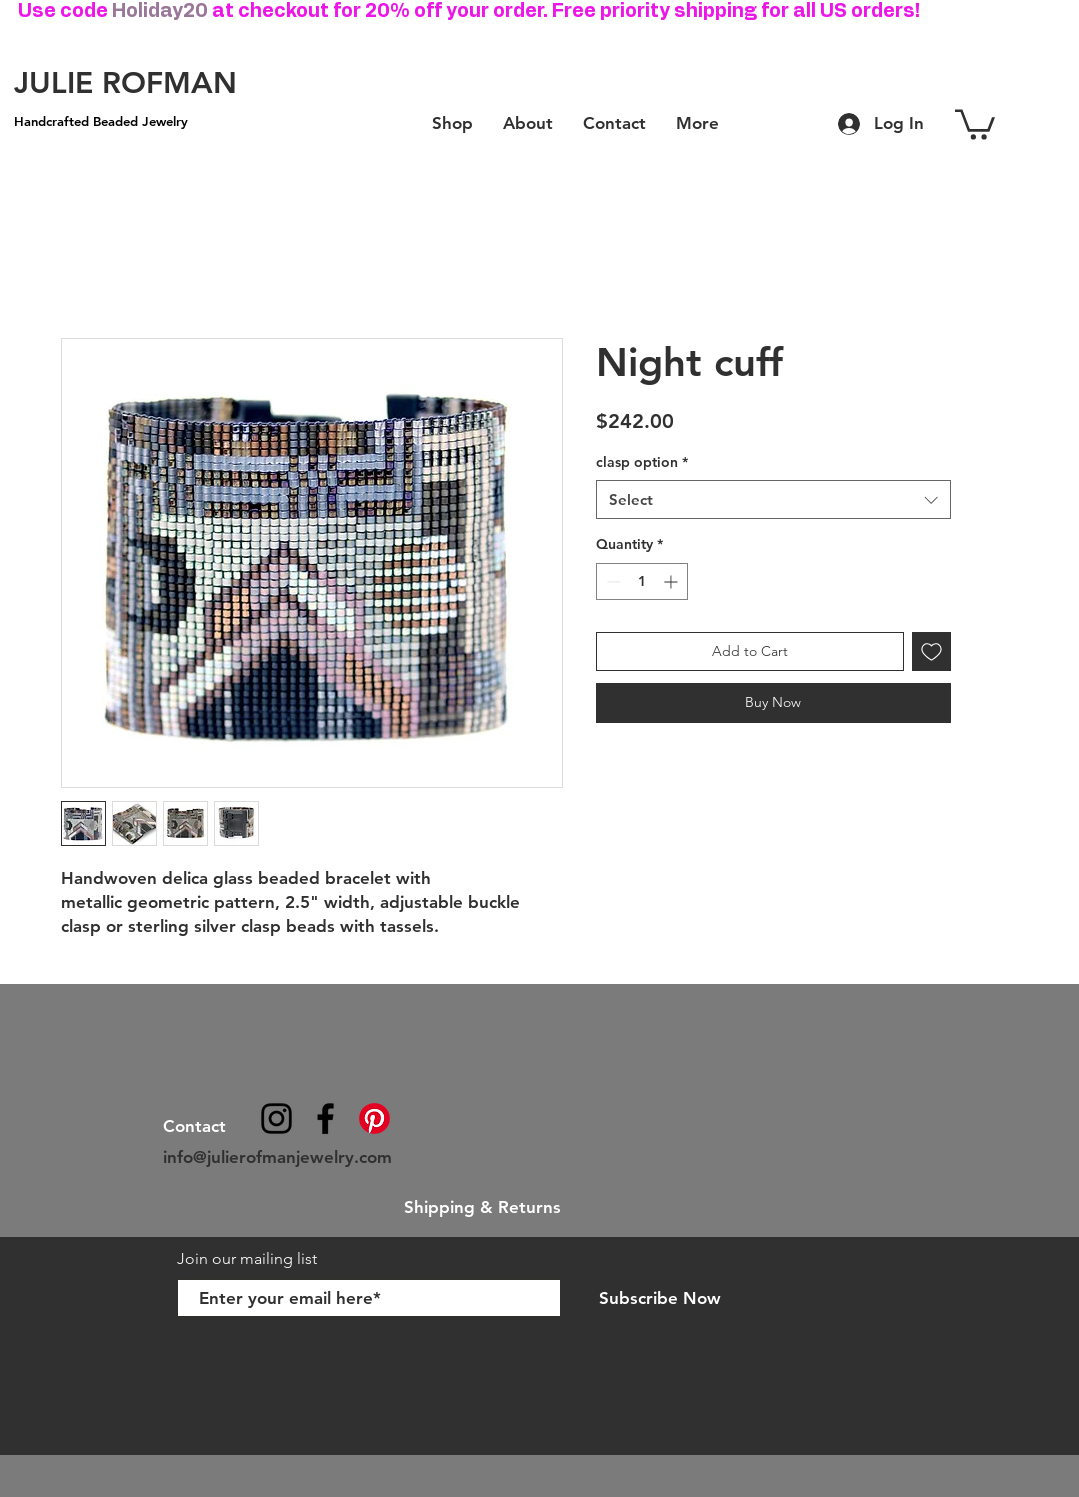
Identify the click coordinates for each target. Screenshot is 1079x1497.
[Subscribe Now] (660, 1298)
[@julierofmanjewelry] (276, 1118)
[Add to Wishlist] (931, 651)
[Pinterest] (374, 1118)
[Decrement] (611, 581)
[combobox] (773, 499)
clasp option (642, 462)
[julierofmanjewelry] (325, 1118)
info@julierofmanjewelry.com (277, 1157)
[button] (975, 123)
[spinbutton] (642, 581)
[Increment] (672, 581)
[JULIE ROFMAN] (125, 82)
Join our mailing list (249, 1258)
